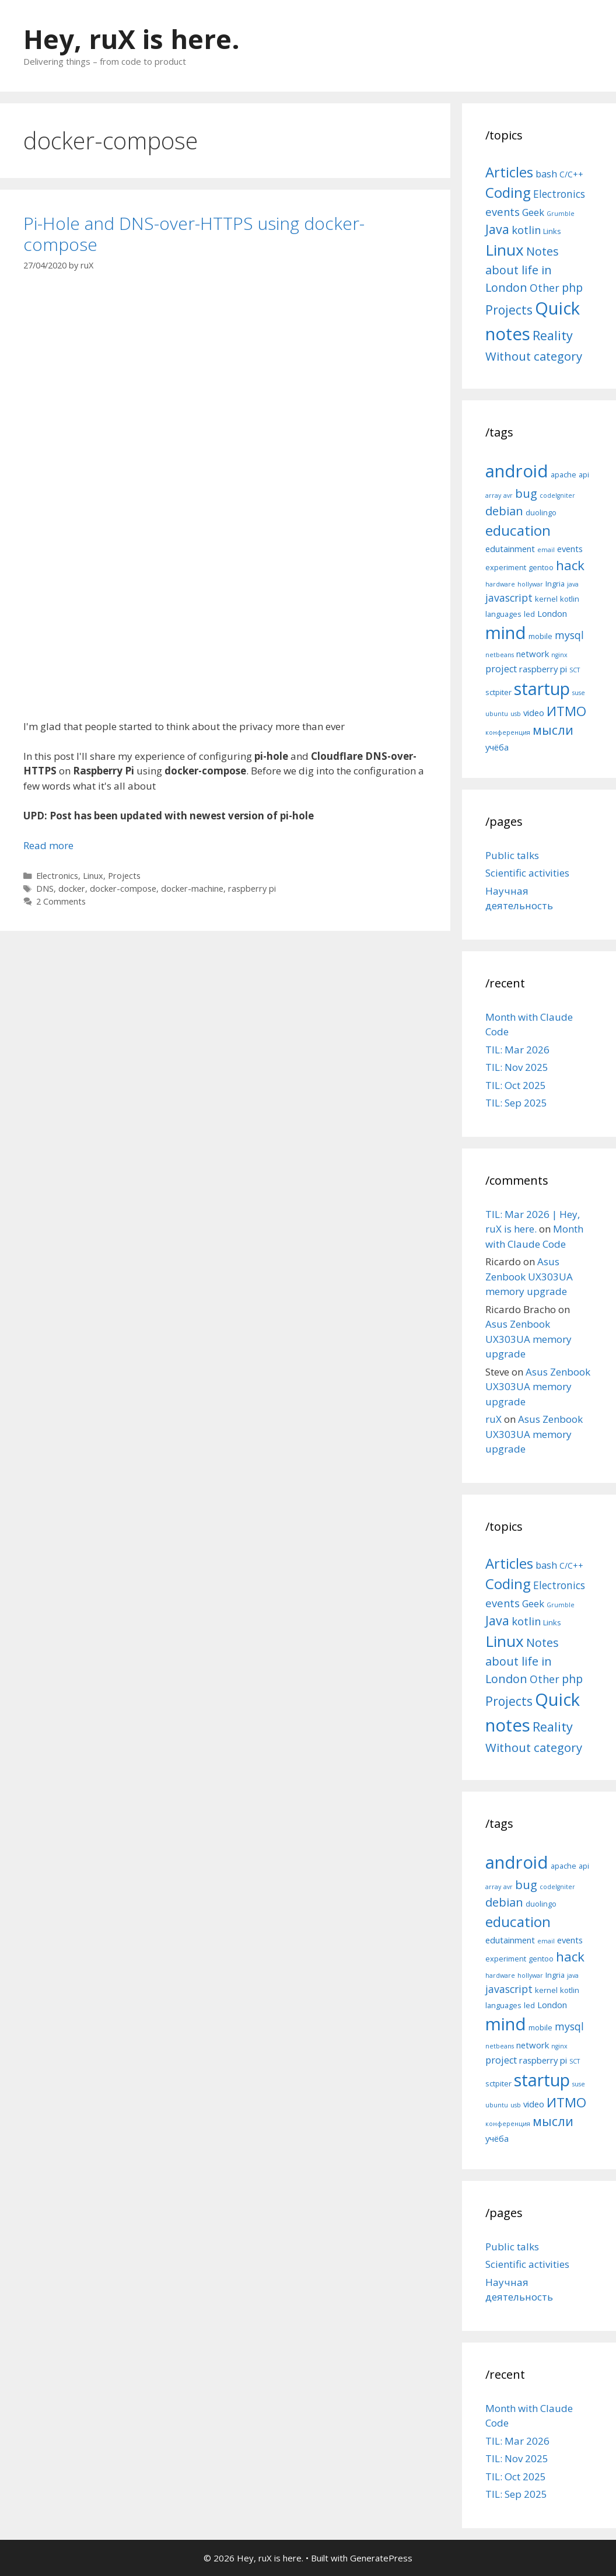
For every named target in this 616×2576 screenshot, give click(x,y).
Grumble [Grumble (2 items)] (561, 214)
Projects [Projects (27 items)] (509, 310)
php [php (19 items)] (572, 287)
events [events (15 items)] (502, 211)
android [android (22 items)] (516, 471)
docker (71, 888)
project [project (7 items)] (501, 668)
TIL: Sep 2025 (516, 1102)
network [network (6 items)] (532, 653)
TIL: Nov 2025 (516, 1067)
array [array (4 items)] (493, 495)
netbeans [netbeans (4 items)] (499, 655)
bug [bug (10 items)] (526, 493)
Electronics (57, 875)
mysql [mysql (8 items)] (569, 635)
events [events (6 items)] (570, 548)
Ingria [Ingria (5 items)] (555, 583)
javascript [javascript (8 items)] (509, 598)
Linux (93, 875)
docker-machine (192, 888)
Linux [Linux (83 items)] (504, 249)
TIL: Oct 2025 (515, 1085)
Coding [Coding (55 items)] (508, 192)
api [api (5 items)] (584, 474)
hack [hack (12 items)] (570, 565)
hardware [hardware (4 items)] (500, 584)
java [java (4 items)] (573, 584)
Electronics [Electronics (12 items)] (559, 194)
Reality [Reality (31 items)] (553, 335)
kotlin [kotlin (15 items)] (526, 229)
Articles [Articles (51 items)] (509, 171)
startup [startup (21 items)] (542, 688)
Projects (124, 875)
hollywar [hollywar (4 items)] (530, 584)
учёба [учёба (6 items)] (497, 747)
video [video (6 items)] (533, 712)
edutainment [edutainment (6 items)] (510, 548)
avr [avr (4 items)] (508, 495)
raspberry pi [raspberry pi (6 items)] (543, 669)
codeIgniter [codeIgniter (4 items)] (557, 495)
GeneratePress (381, 2558)
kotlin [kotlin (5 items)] (569, 599)
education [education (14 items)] (518, 530)
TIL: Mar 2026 (517, 1049)
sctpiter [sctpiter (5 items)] (498, 692)
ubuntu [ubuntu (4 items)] (496, 714)
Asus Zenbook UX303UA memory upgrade (529, 1276)
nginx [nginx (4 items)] (559, 655)
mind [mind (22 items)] (505, 632)
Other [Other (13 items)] (544, 288)
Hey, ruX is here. (131, 39)
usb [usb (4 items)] (515, 714)
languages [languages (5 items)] (503, 614)
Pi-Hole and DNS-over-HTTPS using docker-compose (194, 233)
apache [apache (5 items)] (563, 474)
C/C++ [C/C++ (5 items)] (571, 174)
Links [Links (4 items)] (552, 231)
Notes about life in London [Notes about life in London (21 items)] (522, 269)
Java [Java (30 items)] (497, 229)
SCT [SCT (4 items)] (574, 670)
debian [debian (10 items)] (504, 510)
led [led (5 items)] (529, 614)
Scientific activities (527, 872)
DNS (45, 888)
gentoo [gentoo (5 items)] (541, 567)
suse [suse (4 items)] (578, 693)
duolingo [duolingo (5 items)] (541, 512)
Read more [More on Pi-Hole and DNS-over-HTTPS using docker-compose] (48, 845)
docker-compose (123, 888)
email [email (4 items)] (546, 550)
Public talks (512, 855)
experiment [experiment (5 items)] (505, 567)
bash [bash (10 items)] (546, 173)
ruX (493, 1419)
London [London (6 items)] (552, 613)
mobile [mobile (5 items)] (540, 636)
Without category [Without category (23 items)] (533, 356)
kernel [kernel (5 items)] (546, 599)
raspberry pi (252, 888)
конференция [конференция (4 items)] (507, 732)
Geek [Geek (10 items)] (533, 212)
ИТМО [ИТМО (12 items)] (566, 711)
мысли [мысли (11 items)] (553, 729)
